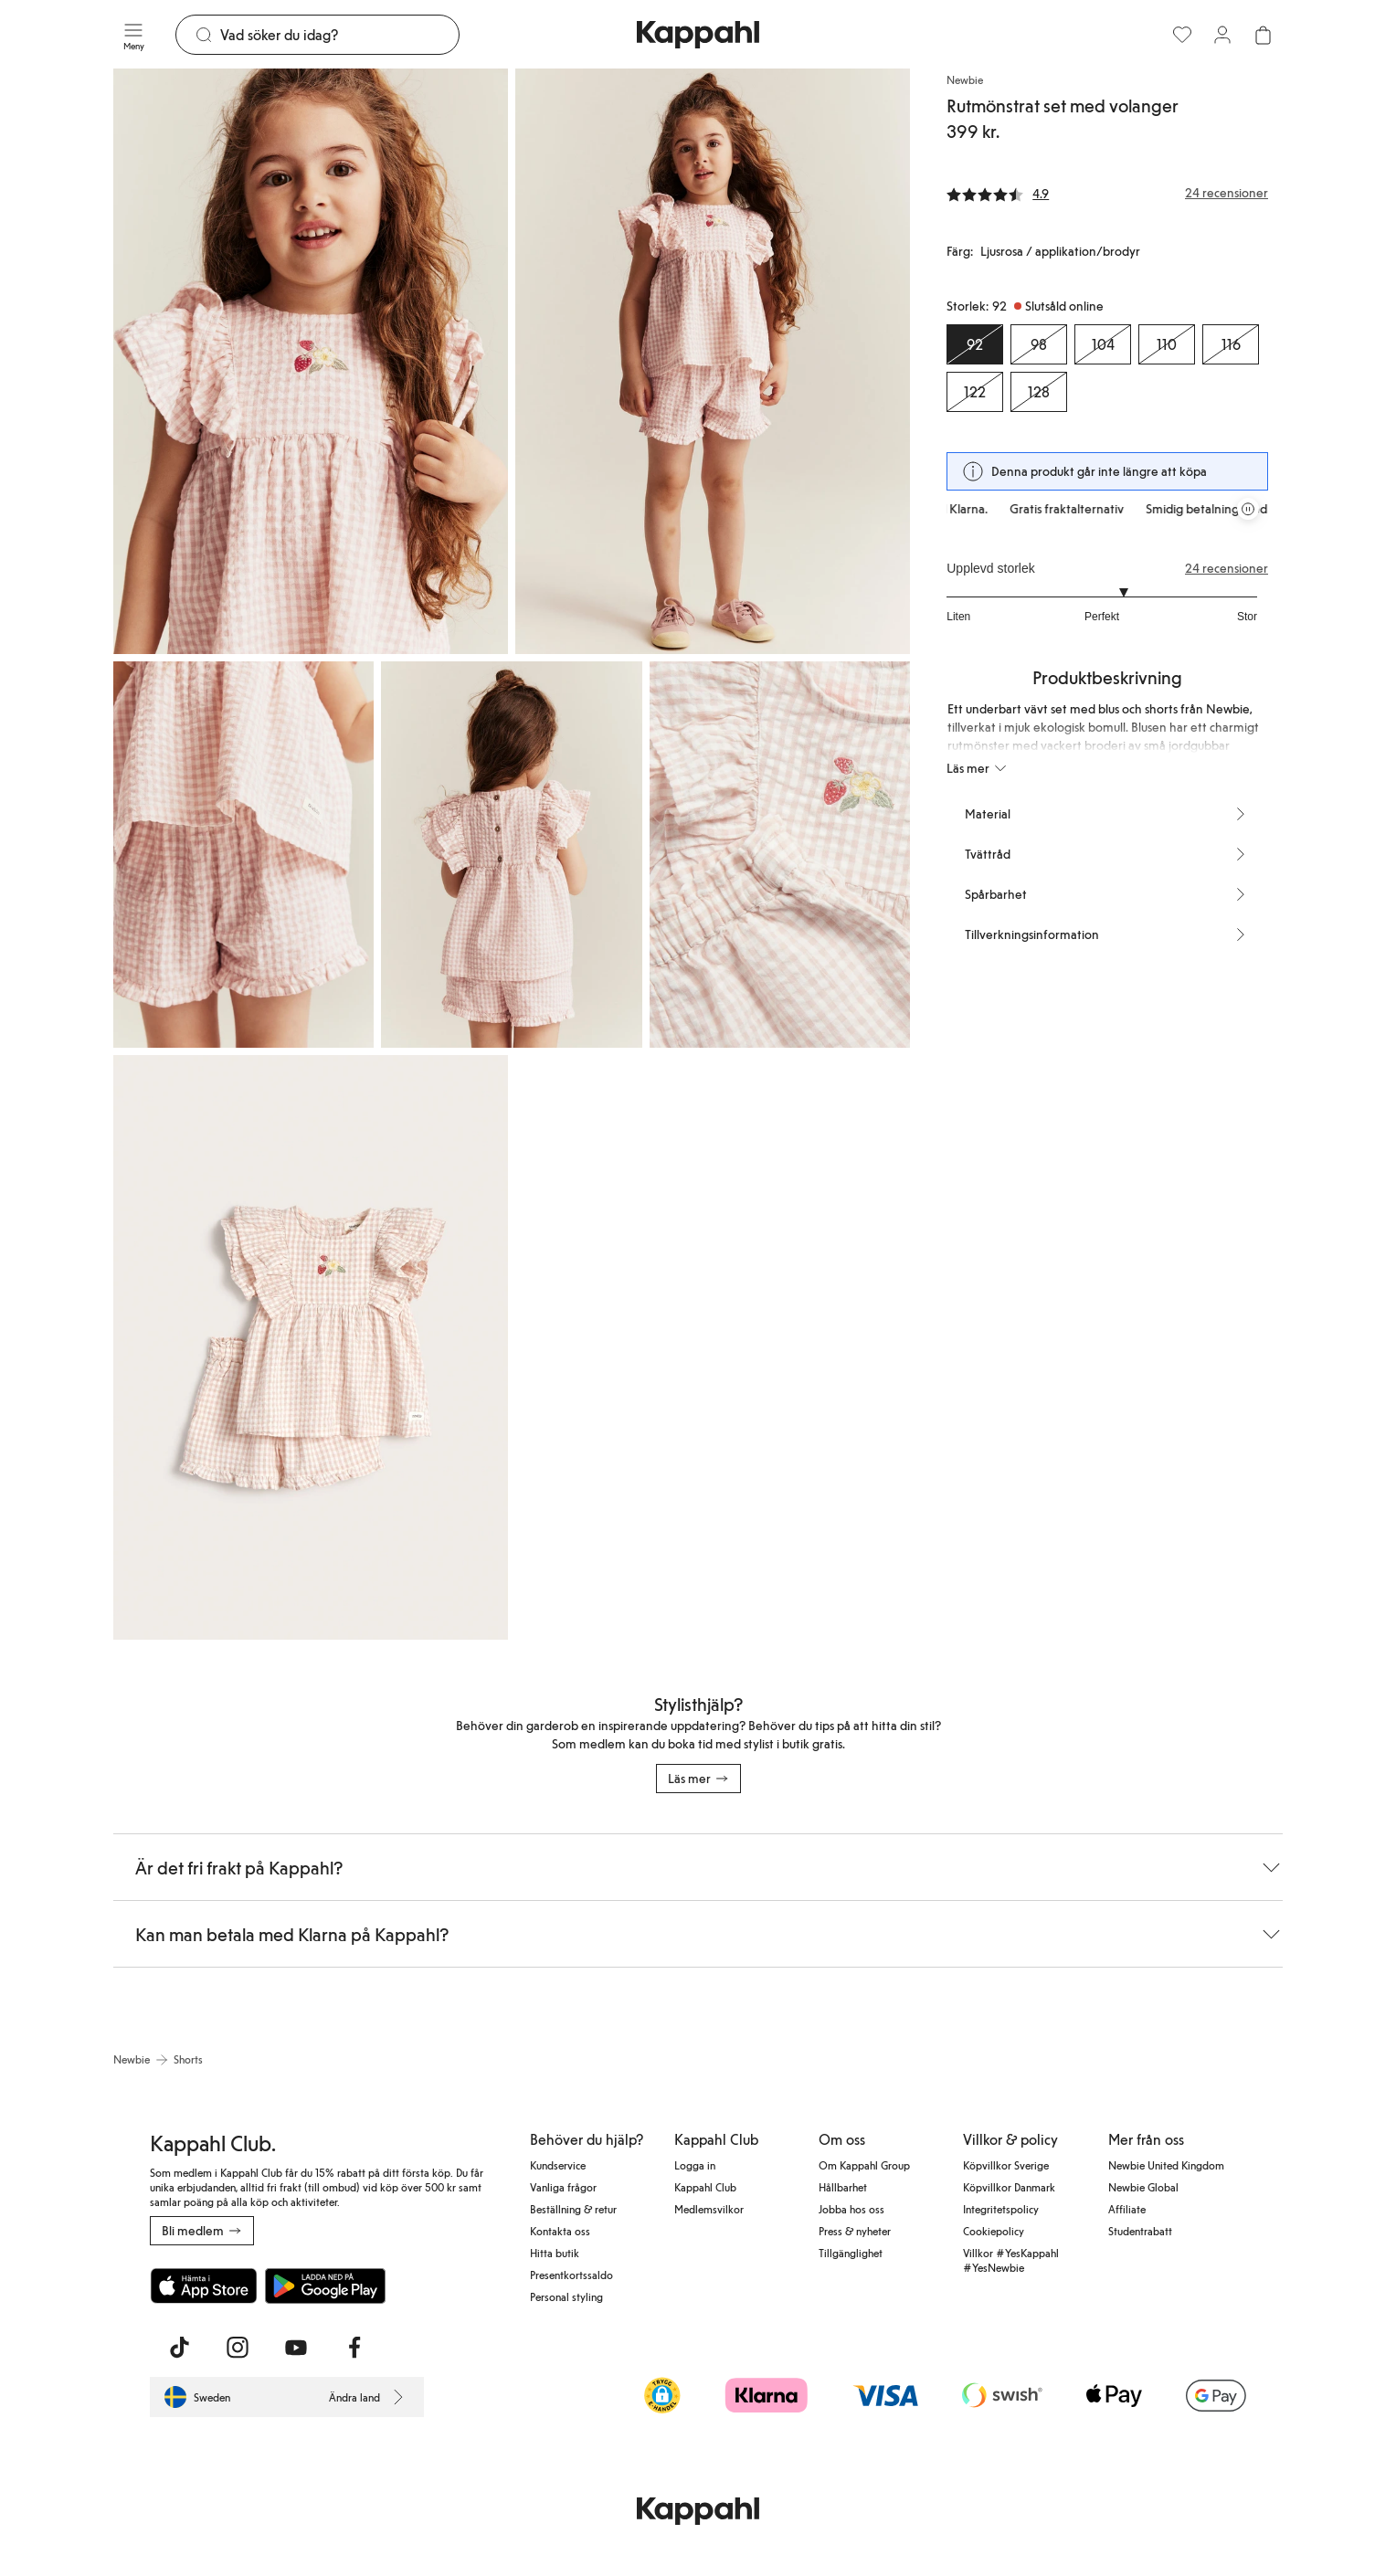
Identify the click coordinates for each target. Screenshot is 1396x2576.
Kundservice (558, 2165)
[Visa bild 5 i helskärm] (780, 854)
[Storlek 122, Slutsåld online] (975, 392)
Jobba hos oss (851, 2208)
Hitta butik (554, 2252)
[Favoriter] (1182, 35)
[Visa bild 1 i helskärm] (310, 361)
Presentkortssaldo (571, 2274)
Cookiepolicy (993, 2230)
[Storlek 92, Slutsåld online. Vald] (975, 344)
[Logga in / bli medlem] (1222, 35)
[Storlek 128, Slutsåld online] (1038, 392)
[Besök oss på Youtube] (296, 2347)
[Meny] (133, 35)
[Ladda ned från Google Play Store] (325, 2285)
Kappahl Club (705, 2186)
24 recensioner (1226, 568)
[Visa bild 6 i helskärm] (310, 1348)
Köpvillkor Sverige (1006, 2165)
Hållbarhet (843, 2186)
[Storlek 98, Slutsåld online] (1038, 344)
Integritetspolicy (1001, 2208)
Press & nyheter (855, 2230)
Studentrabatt (1140, 2230)
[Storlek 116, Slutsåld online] (1230, 344)
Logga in (694, 2165)
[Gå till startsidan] (698, 34)
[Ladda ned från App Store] (204, 2285)
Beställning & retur (573, 2208)
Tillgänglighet (851, 2252)
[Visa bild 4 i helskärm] (511, 854)
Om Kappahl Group (864, 2165)
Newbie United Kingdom (1166, 2165)
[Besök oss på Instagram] (237, 2347)
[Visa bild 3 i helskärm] (243, 854)
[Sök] (339, 35)
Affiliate (1127, 2208)
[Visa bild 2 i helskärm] (712, 361)
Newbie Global (1143, 2186)
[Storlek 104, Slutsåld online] (1102, 344)
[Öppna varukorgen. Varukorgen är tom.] (1263, 35)
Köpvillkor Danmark (1009, 2186)
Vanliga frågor (563, 2186)
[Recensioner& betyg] (1107, 193)
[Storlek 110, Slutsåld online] (1166, 344)
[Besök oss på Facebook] (354, 2347)
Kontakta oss (560, 2230)
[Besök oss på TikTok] (179, 2347)
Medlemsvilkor (709, 2208)
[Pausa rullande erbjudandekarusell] (1248, 509)
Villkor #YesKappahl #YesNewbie (1011, 2260)
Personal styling (566, 2296)
